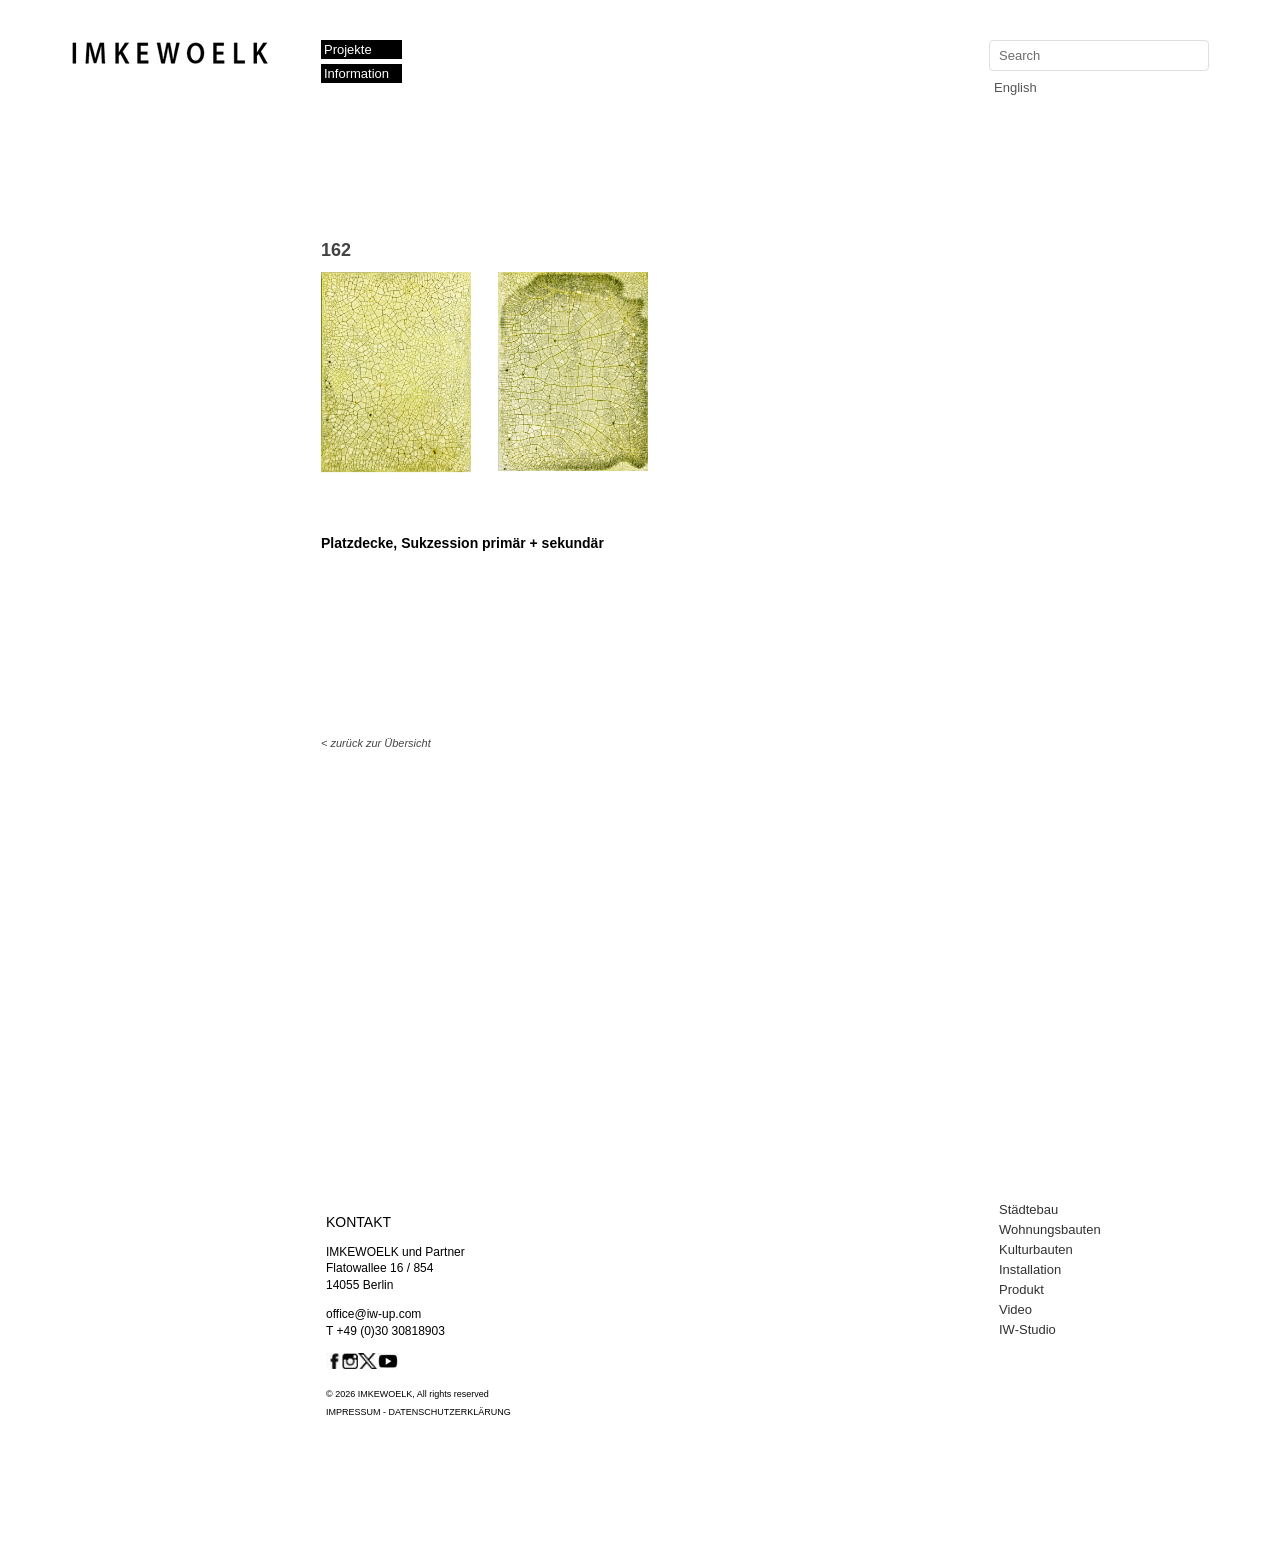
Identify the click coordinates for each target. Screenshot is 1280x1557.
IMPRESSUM (353, 1412)
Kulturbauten (1036, 1249)
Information (356, 73)
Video (1015, 1309)
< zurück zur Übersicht (376, 743)
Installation (1030, 1269)
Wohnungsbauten (1050, 1229)
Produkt (1021, 1289)
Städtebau (1028, 1209)
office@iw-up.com (373, 1314)
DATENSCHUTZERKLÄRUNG (450, 1412)
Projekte (348, 49)
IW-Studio (1027, 1329)
